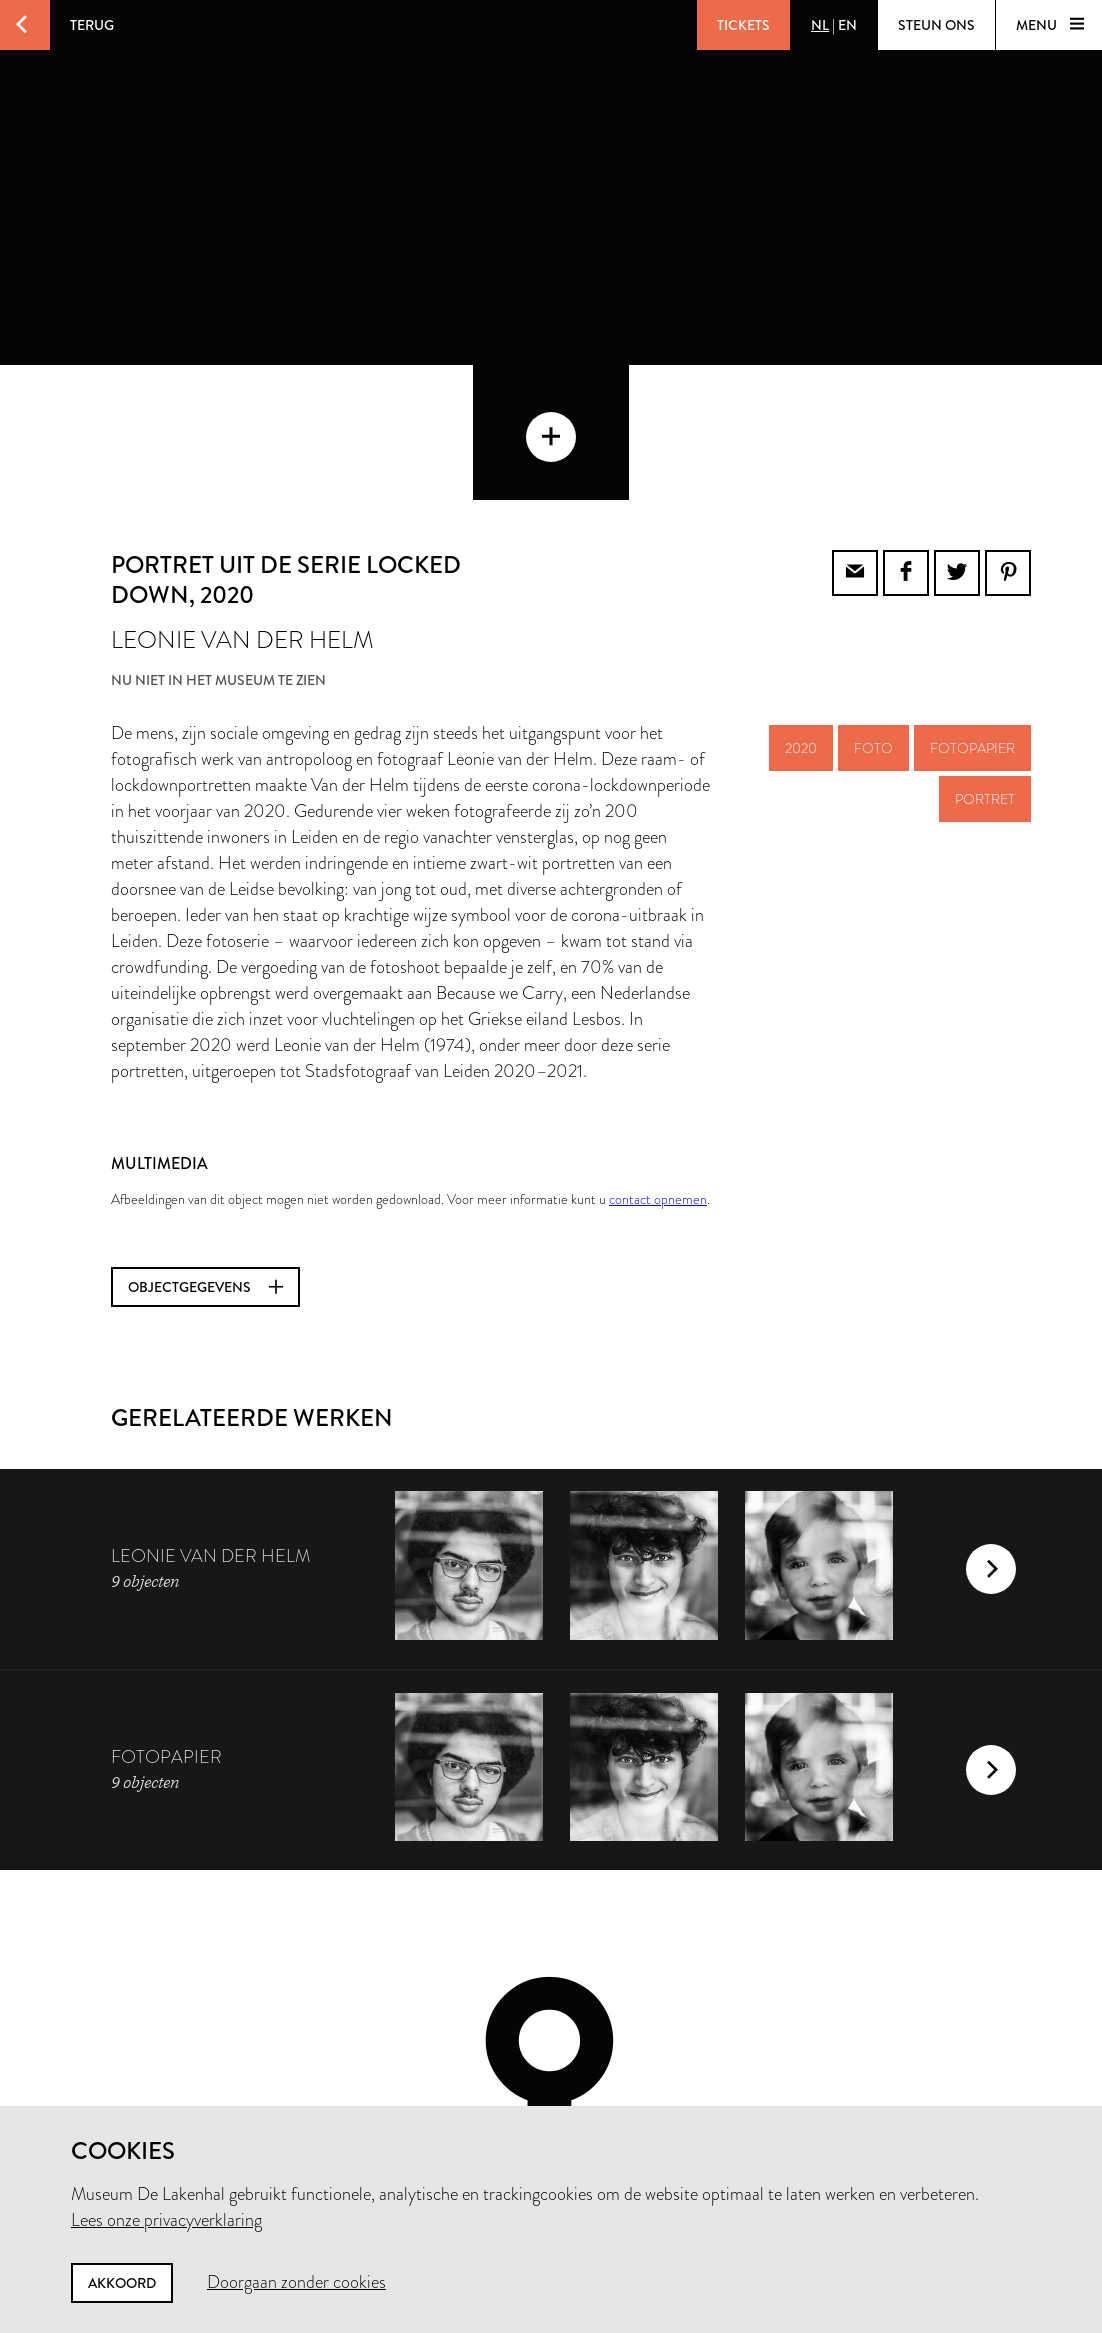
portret (985, 664)
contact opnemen (658, 1064)
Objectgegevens (205, 1152)
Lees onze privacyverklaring (166, 2220)
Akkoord (122, 2283)
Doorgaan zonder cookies (296, 2282)
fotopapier (972, 613)
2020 (801, 613)
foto (873, 613)
